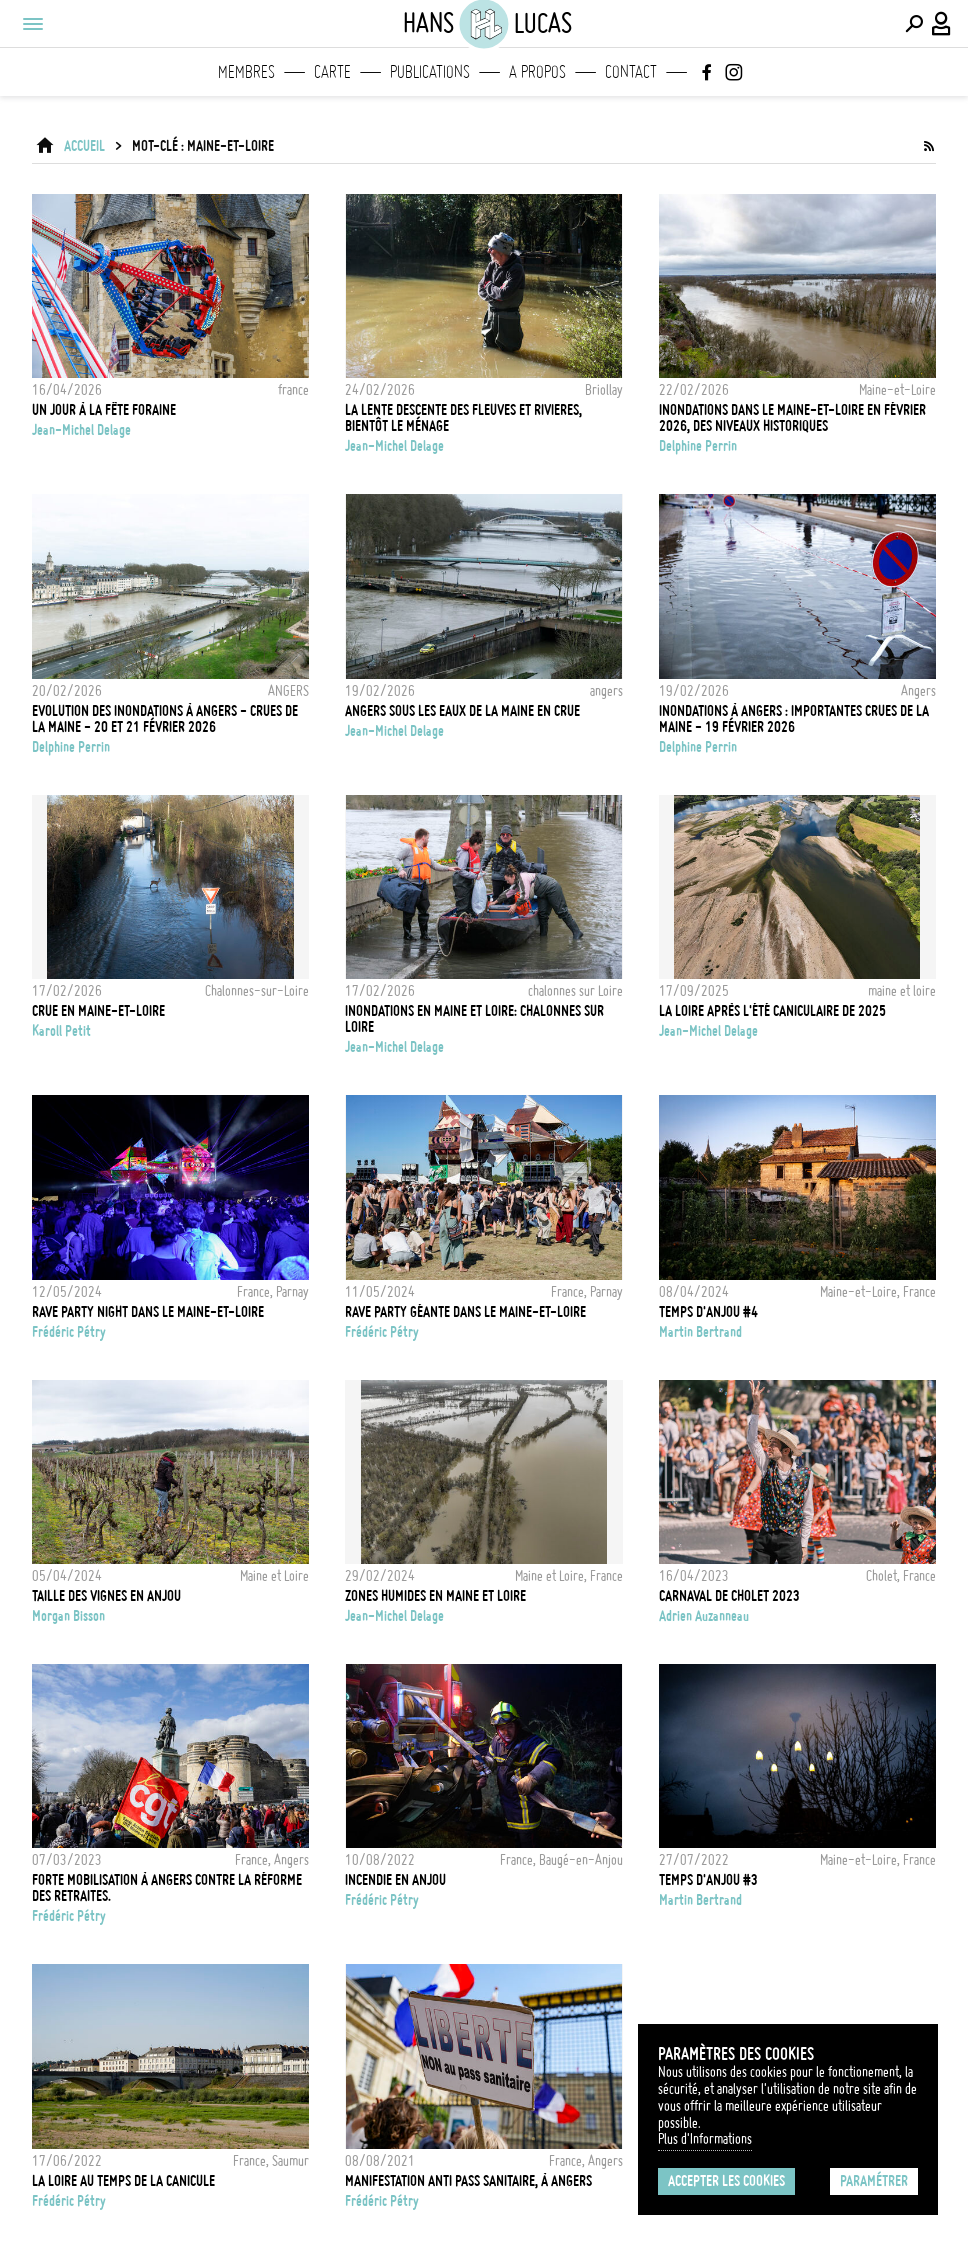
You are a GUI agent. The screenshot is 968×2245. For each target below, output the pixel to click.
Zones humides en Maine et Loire (435, 1596)
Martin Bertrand (700, 1332)
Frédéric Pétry (69, 1332)
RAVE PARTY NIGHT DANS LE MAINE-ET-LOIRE (148, 1312)
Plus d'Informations (705, 2139)
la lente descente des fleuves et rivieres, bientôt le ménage (463, 418)
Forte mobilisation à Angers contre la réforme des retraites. (167, 1888)
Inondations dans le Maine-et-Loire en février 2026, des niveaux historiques (792, 418)
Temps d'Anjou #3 (708, 1880)
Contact (631, 72)
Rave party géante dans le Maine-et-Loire (465, 1312)
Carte (332, 72)
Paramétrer (874, 2181)
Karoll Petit (61, 1031)
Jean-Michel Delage (81, 430)
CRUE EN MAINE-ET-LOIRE (98, 1011)
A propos (537, 72)
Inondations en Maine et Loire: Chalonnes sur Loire (474, 1019)
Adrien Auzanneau (704, 1616)
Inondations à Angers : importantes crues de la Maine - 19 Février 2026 (794, 719)
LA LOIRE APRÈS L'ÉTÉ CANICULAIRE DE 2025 (772, 1011)
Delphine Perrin (698, 446)
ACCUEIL (84, 146)
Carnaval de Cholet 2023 (729, 1596)
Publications (430, 72)
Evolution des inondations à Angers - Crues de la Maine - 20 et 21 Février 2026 (165, 719)
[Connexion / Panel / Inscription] (942, 24)
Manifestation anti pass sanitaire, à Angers (468, 2181)
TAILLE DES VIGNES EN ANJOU (106, 1596)
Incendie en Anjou (395, 1880)
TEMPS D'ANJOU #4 (708, 1312)
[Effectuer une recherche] (914, 24)
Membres (246, 72)
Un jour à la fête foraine (104, 410)
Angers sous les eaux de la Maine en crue (462, 711)
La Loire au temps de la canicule (123, 2181)
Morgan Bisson (68, 1616)
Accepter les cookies (726, 2181)
